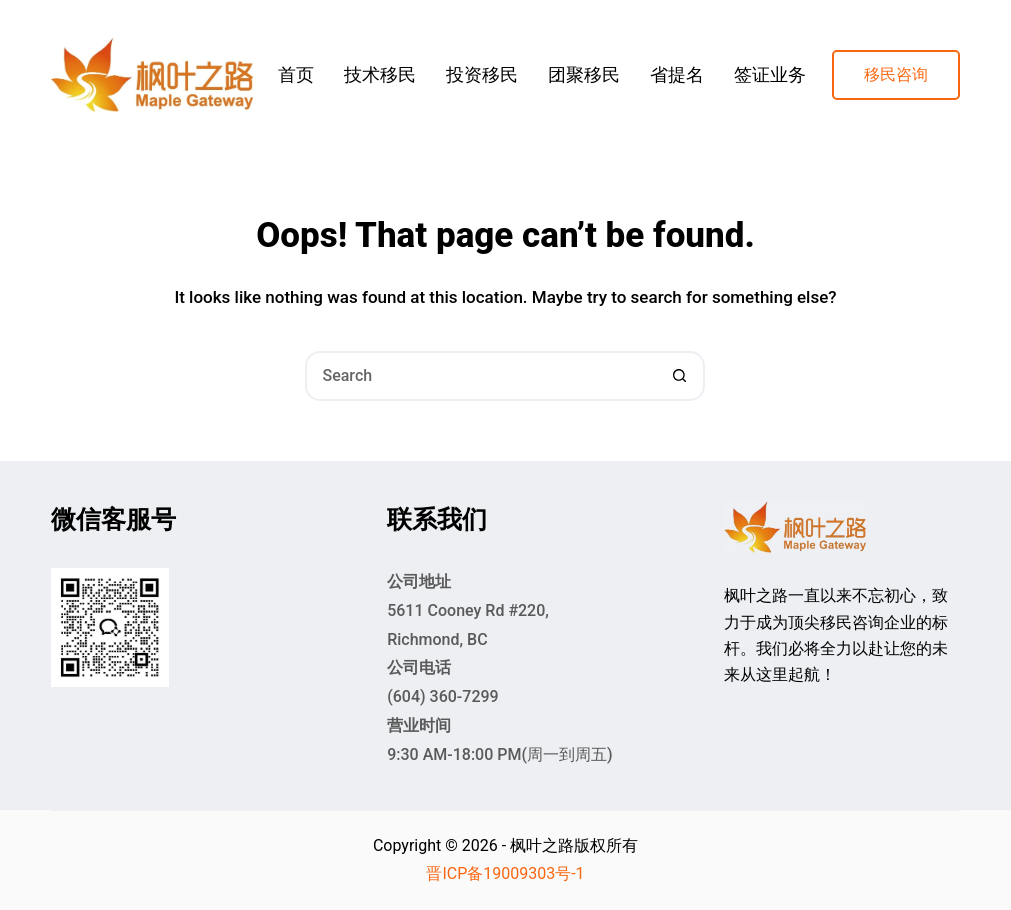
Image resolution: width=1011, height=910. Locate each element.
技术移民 (380, 74)
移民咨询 (896, 74)
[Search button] (680, 376)
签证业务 (770, 74)
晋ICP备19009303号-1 (505, 873)
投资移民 (482, 74)
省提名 (677, 74)
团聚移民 (584, 74)
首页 (296, 74)
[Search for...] (480, 376)
